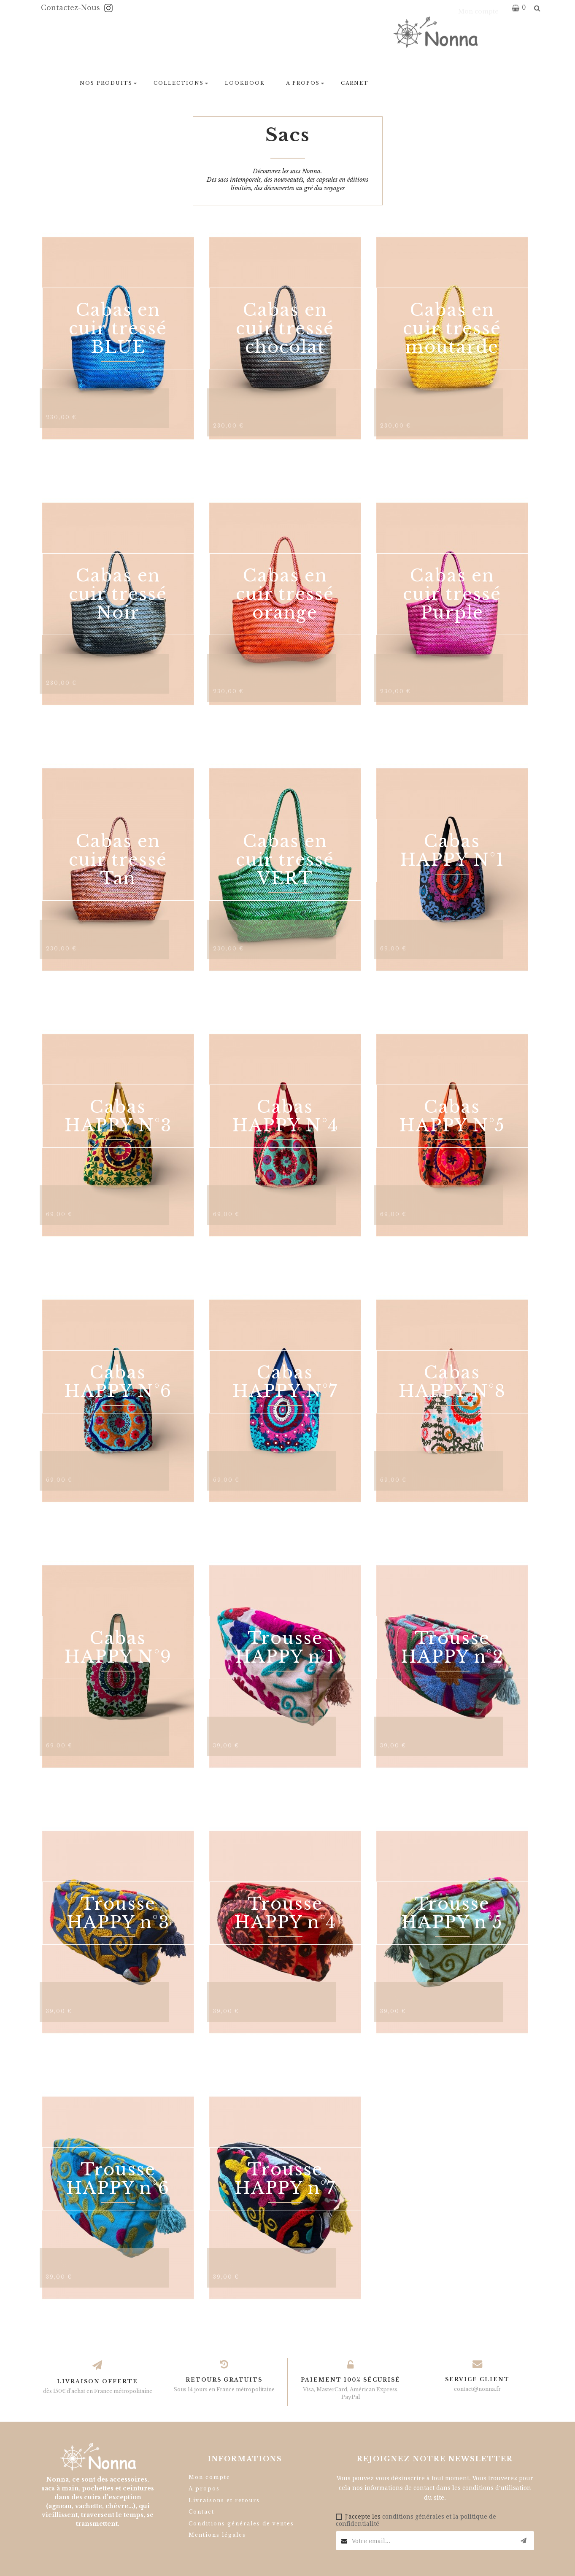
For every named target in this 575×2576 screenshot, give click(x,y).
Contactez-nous (71, 7)
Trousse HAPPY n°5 (452, 1913)
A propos (204, 2488)
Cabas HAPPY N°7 (285, 1382)
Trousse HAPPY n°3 (118, 1913)
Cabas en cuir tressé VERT (285, 860)
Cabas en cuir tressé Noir (118, 594)
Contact (201, 2512)
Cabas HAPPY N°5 (452, 1116)
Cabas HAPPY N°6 (118, 1382)
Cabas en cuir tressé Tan (118, 860)
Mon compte (209, 2477)
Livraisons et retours (224, 2500)
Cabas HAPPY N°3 (118, 1116)
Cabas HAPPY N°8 (452, 1382)
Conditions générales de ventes (241, 2523)
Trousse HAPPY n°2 (452, 1647)
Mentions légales (217, 2535)
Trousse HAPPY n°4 (285, 1913)
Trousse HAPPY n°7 (285, 2179)
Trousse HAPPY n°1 (285, 1647)
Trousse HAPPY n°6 (118, 2179)
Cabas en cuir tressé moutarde (452, 328)
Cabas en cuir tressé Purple (452, 594)
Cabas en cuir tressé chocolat (285, 328)
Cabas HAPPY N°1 (452, 850)
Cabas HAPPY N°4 (285, 1116)
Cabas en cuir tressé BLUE (118, 328)
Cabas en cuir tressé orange (285, 594)
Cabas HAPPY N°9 (118, 1647)
